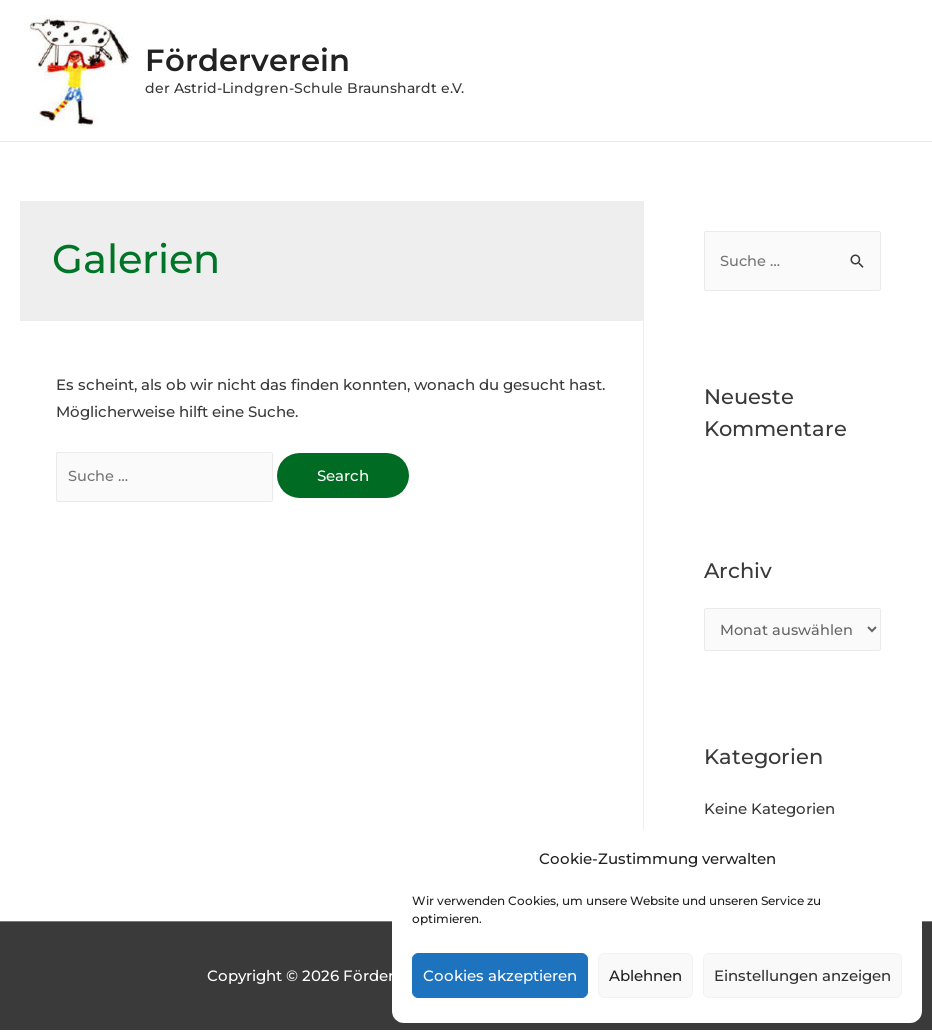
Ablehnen (645, 975)
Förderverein (261, 59)
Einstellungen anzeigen (802, 975)
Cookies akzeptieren (500, 975)
